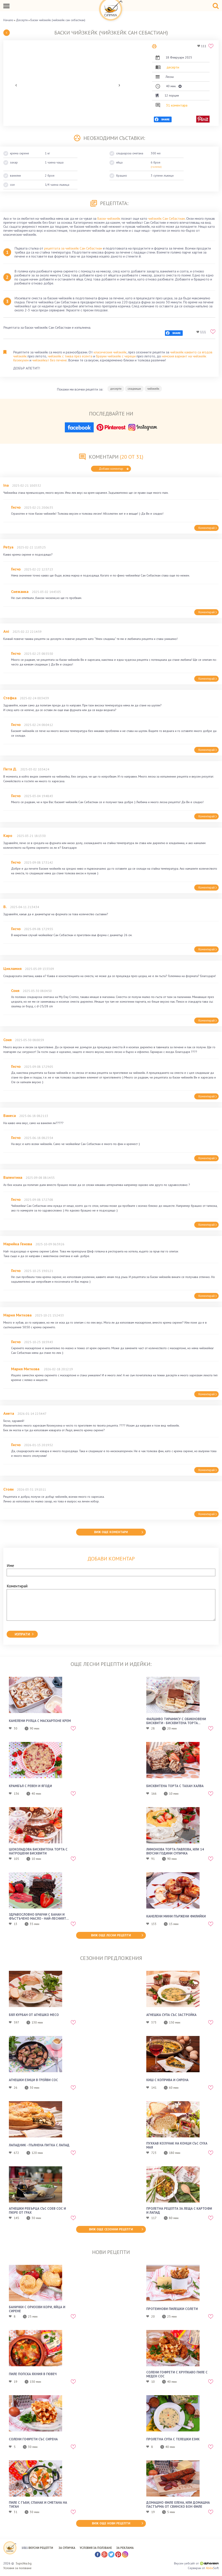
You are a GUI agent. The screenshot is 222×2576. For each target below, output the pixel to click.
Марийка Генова (17, 1243)
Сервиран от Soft (203, 2568)
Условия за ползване (17, 2568)
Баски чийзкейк (108, 218)
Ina (6, 485)
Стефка (9, 697)
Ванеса (9, 1115)
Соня (15, 990)
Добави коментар (114, 469)
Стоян (8, 1489)
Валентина (12, 1177)
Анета (8, 1413)
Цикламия (12, 968)
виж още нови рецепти (111, 2523)
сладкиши (134, 389)
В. (5, 906)
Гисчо (16, 507)
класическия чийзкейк (110, 352)
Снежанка (19, 591)
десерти (172, 67)
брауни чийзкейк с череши (116, 356)
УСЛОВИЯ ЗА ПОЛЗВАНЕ (96, 2548)
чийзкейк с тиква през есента (70, 356)
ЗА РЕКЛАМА (125, 2548)
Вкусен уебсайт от (196, 2563)
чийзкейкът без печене (49, 360)
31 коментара (176, 105)
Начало (8, 20)
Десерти (22, 20)
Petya (8, 547)
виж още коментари (111, 1532)
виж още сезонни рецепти (111, 2229)
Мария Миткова (17, 1315)
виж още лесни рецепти (111, 1935)
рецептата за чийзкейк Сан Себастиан (73, 248)
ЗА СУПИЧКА (67, 2548)
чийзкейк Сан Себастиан (166, 218)
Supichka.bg (24, 2563)
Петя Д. (10, 769)
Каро (8, 835)
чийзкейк (153, 389)
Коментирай (207, 528)
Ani (6, 631)
